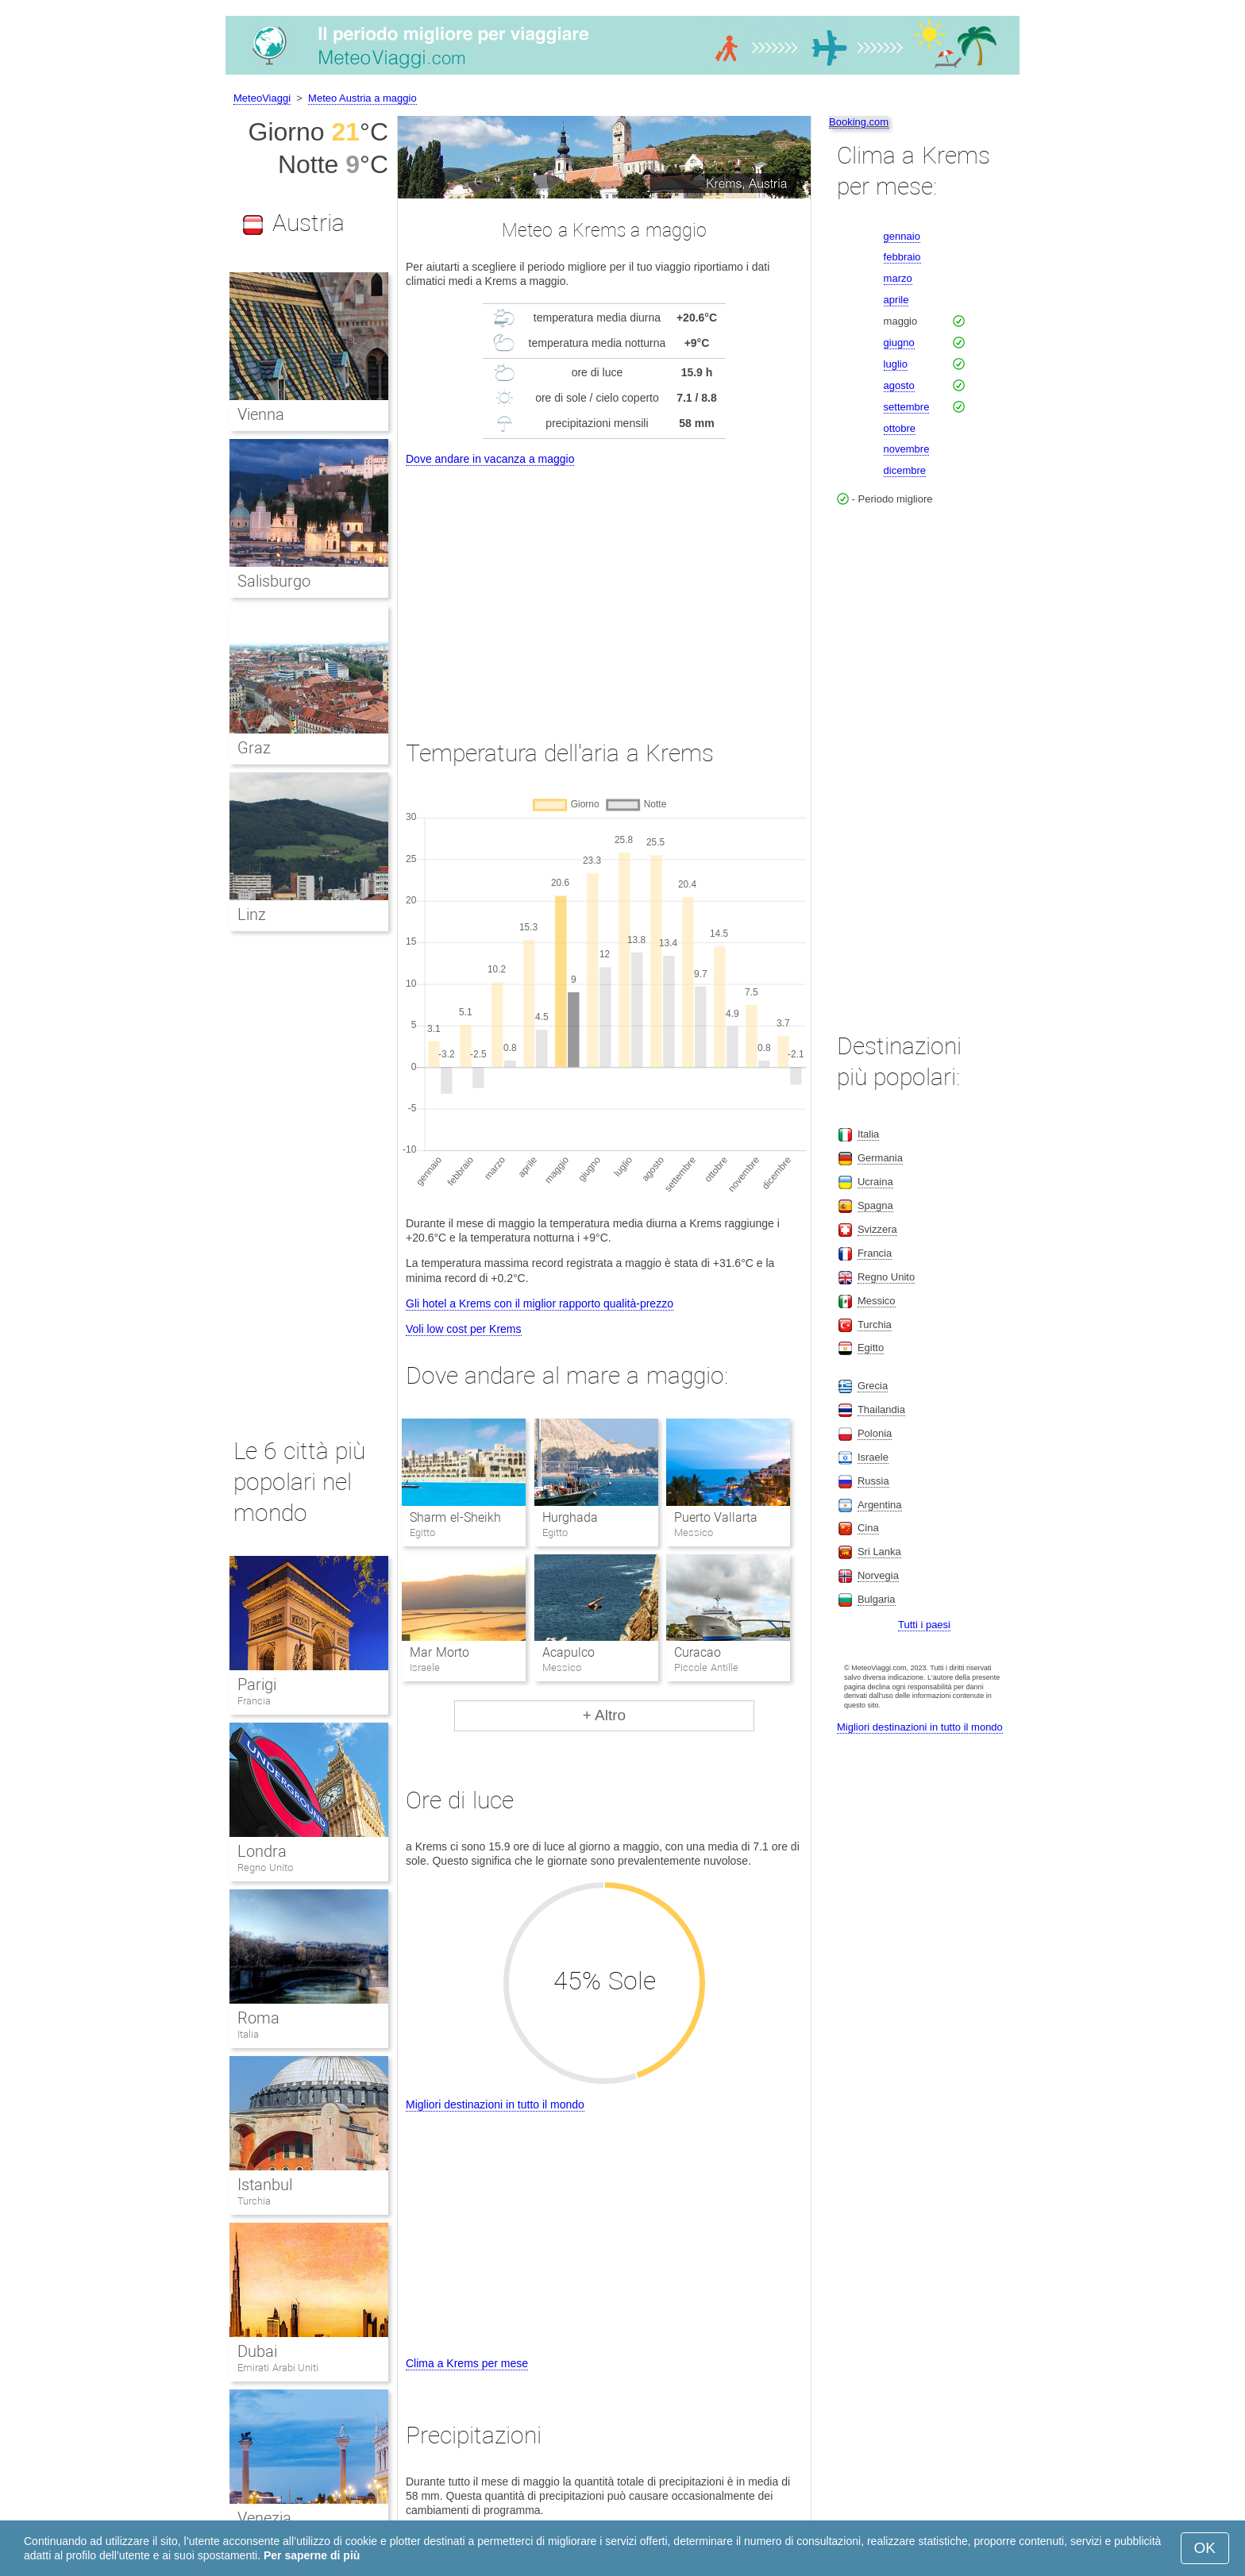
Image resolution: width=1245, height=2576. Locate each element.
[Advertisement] (604, 588)
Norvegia (878, 1575)
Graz (254, 747)
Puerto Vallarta (715, 1517)
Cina (868, 1528)
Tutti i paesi (924, 1625)
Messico (877, 1301)
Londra (262, 1851)
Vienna (260, 414)
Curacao (697, 1652)
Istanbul (264, 2184)
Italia (248, 2034)
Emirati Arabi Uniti (277, 2368)
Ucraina (875, 1182)
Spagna (875, 1205)
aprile (896, 300)
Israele (873, 1457)
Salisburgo (273, 581)
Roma (258, 2017)
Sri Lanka (879, 1552)
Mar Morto (439, 1652)
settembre (907, 407)
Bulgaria (877, 1599)
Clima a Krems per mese (467, 2363)
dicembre (905, 470)
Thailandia (881, 1409)
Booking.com (858, 122)
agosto (899, 385)
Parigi (256, 1684)
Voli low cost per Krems (464, 1329)
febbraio (902, 257)
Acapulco (568, 1652)
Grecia (873, 1386)
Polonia (875, 1433)
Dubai (257, 2351)
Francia (254, 1701)
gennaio (902, 236)
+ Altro (604, 1715)
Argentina (880, 1505)
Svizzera (877, 1229)
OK (1205, 2547)
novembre (907, 449)
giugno (899, 342)
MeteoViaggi (262, 98)
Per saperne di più (312, 2555)
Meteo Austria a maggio (362, 98)
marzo (898, 278)
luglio (896, 364)
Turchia (254, 2201)
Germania (880, 1158)
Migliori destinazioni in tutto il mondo (495, 2104)
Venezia (264, 2518)
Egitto (871, 1347)
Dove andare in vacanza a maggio (490, 458)
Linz (251, 914)
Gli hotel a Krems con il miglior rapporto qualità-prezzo (539, 1303)
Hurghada (570, 1517)
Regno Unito (265, 1867)
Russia (873, 1481)
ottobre (899, 428)
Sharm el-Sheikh (455, 1517)
